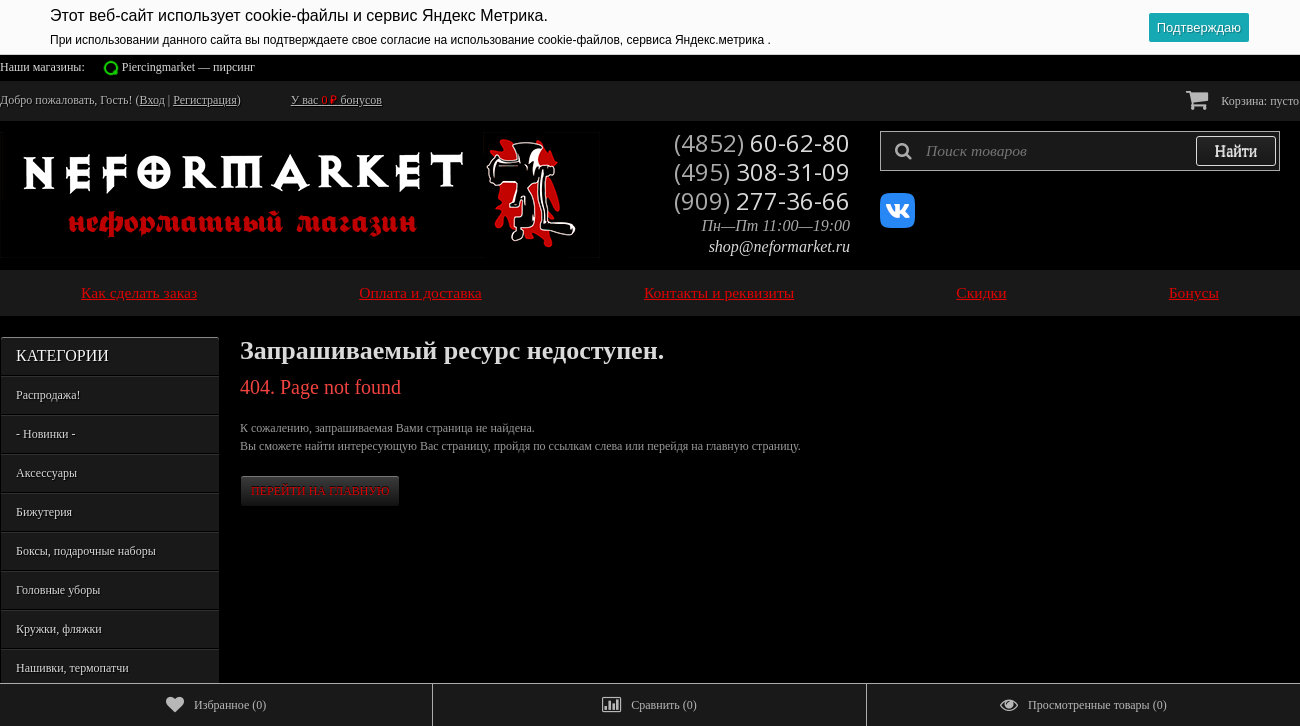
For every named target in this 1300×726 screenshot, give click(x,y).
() (216, 705)
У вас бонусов (336, 100)
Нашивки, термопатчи (72, 668)
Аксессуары (46, 473)
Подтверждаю (1199, 27)
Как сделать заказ (139, 292)
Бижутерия (44, 512)
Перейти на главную (320, 491)
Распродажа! (48, 395)
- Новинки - (45, 434)
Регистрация (205, 100)
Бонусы (1194, 292)
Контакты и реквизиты (719, 292)
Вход (152, 100)
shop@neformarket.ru (779, 246)
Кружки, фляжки (59, 629)
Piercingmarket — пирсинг (188, 67)
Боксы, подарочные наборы (86, 551)
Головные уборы (58, 590)
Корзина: (1242, 99)
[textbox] (1080, 151)
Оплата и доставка (420, 292)
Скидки (981, 292)
